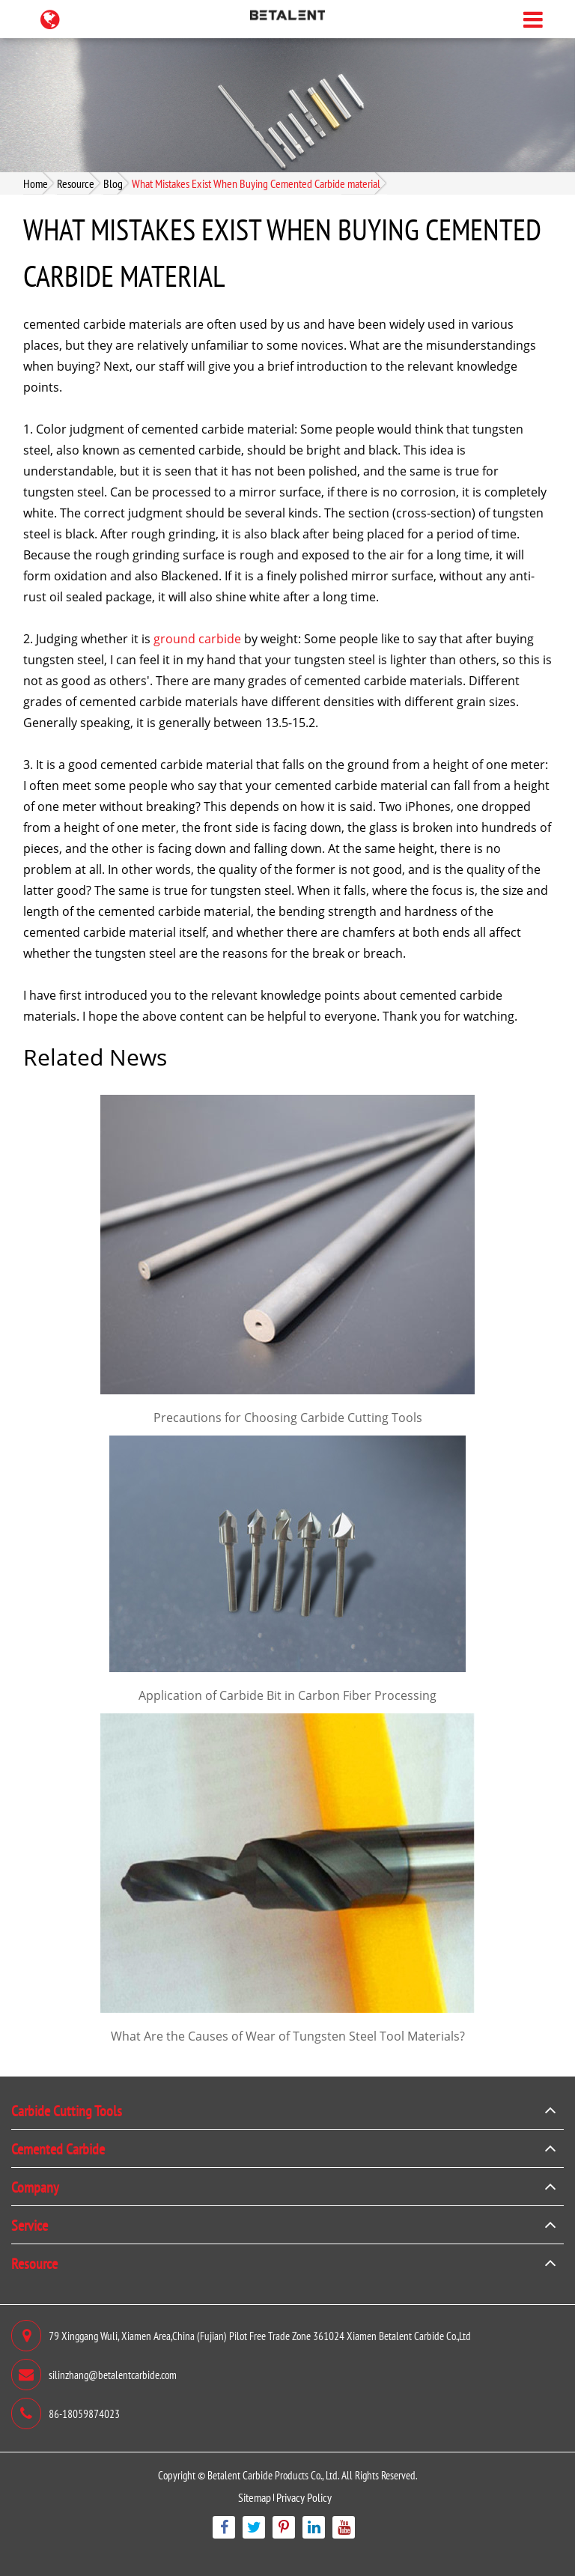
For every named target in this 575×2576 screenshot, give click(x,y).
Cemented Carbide (58, 2148)
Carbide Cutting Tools (66, 2110)
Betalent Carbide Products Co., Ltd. (273, 2474)
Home (35, 183)
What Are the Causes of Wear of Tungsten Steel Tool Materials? (288, 2036)
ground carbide (197, 639)
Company (35, 2186)
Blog (113, 183)
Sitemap (254, 2497)
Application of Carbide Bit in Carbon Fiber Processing (287, 1695)
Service (29, 2225)
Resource (75, 183)
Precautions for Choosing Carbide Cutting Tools (287, 1417)
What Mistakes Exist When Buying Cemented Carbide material (256, 183)
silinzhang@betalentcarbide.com (94, 2374)
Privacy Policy (304, 2497)
